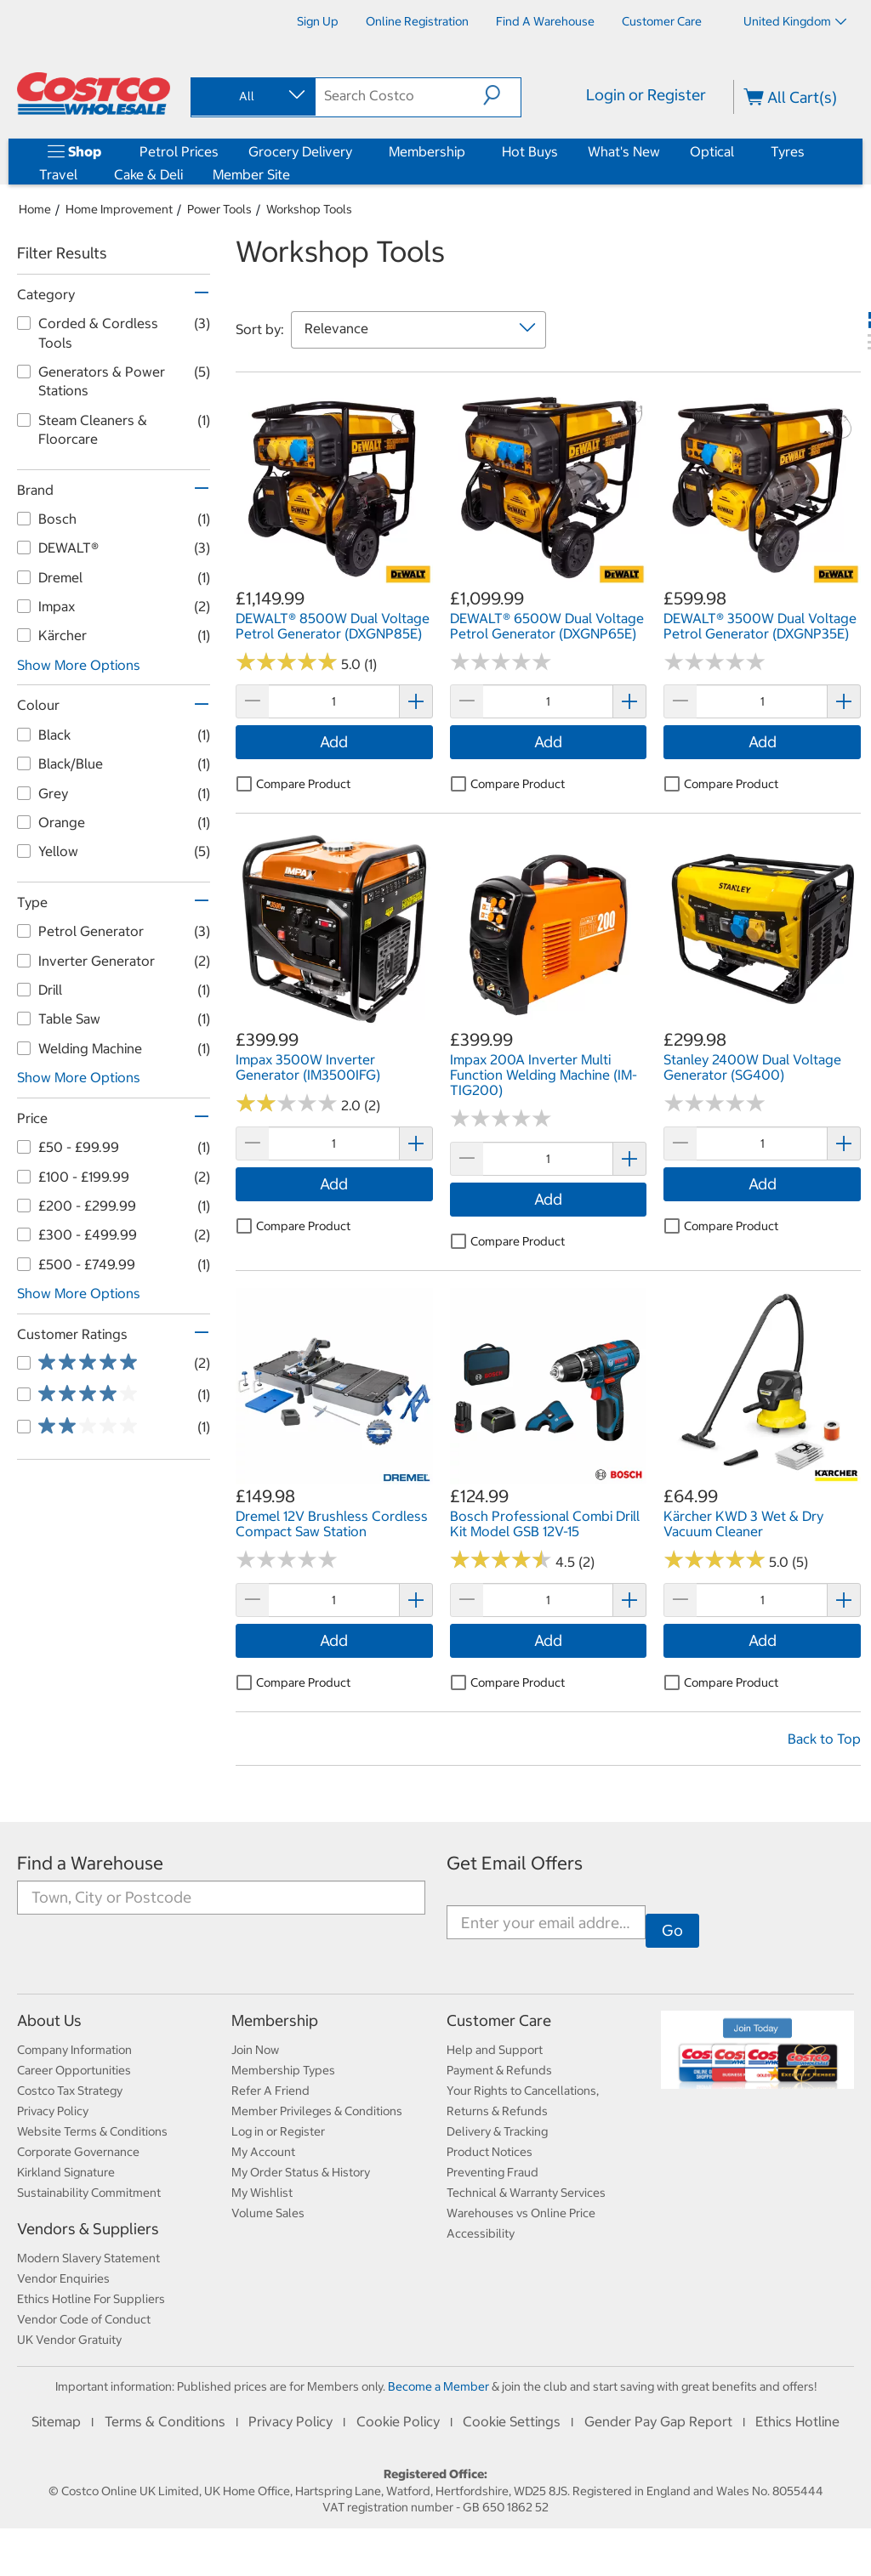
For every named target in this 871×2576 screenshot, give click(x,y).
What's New (624, 151)
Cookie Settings (512, 2421)
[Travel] (80, 174)
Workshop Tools (309, 209)
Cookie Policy (398, 2421)
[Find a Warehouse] (545, 21)
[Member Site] (293, 174)
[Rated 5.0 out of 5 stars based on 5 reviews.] (714, 1560)
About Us (49, 2020)
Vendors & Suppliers (88, 2228)
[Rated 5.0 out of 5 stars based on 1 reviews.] (287, 662)
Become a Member (438, 2386)
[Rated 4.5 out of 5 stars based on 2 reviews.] (501, 1560)
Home (35, 209)
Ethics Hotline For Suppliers (91, 2298)
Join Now (255, 2049)
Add (334, 742)
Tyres (788, 151)
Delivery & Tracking (497, 2131)
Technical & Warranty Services (526, 2192)
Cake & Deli (148, 174)
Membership (427, 151)
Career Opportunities (74, 2070)
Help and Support (495, 2049)
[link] (334, 577)
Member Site (251, 174)
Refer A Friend (270, 2090)
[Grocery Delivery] (355, 151)
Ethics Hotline (797, 2421)
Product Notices (489, 2151)
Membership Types (283, 2070)
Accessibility (481, 2233)
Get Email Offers (515, 1863)
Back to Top (824, 1738)
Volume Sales (268, 2213)
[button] (502, 95)
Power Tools (219, 209)
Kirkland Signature (66, 2172)
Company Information (74, 2049)
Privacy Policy (52, 2111)
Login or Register (646, 95)
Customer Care (499, 2020)
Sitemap (56, 2421)
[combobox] (251, 96)
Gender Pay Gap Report (658, 2421)
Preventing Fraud (492, 2172)
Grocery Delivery (300, 151)
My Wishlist (262, 2192)
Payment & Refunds (499, 2070)
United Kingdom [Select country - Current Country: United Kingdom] (794, 21)
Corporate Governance (78, 2151)
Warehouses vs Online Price (521, 2213)
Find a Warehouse (90, 1863)
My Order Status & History (300, 2172)
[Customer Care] (662, 21)
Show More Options (78, 664)
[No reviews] (501, 662)
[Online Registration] (417, 21)
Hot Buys (530, 151)
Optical (712, 151)
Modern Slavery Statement (88, 2258)
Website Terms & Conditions (92, 2131)
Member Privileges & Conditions (316, 2111)
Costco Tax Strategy (69, 2090)
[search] (399, 95)
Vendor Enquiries (63, 2278)
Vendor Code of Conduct (84, 2319)
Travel (58, 174)
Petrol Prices (179, 151)
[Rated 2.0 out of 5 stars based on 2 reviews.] (287, 1103)
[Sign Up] (318, 21)
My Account (263, 2151)
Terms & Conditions (165, 2421)
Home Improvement (119, 209)
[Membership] (468, 151)
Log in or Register (278, 2131)
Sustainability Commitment (89, 2192)
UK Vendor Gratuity (69, 2339)
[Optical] (737, 151)
